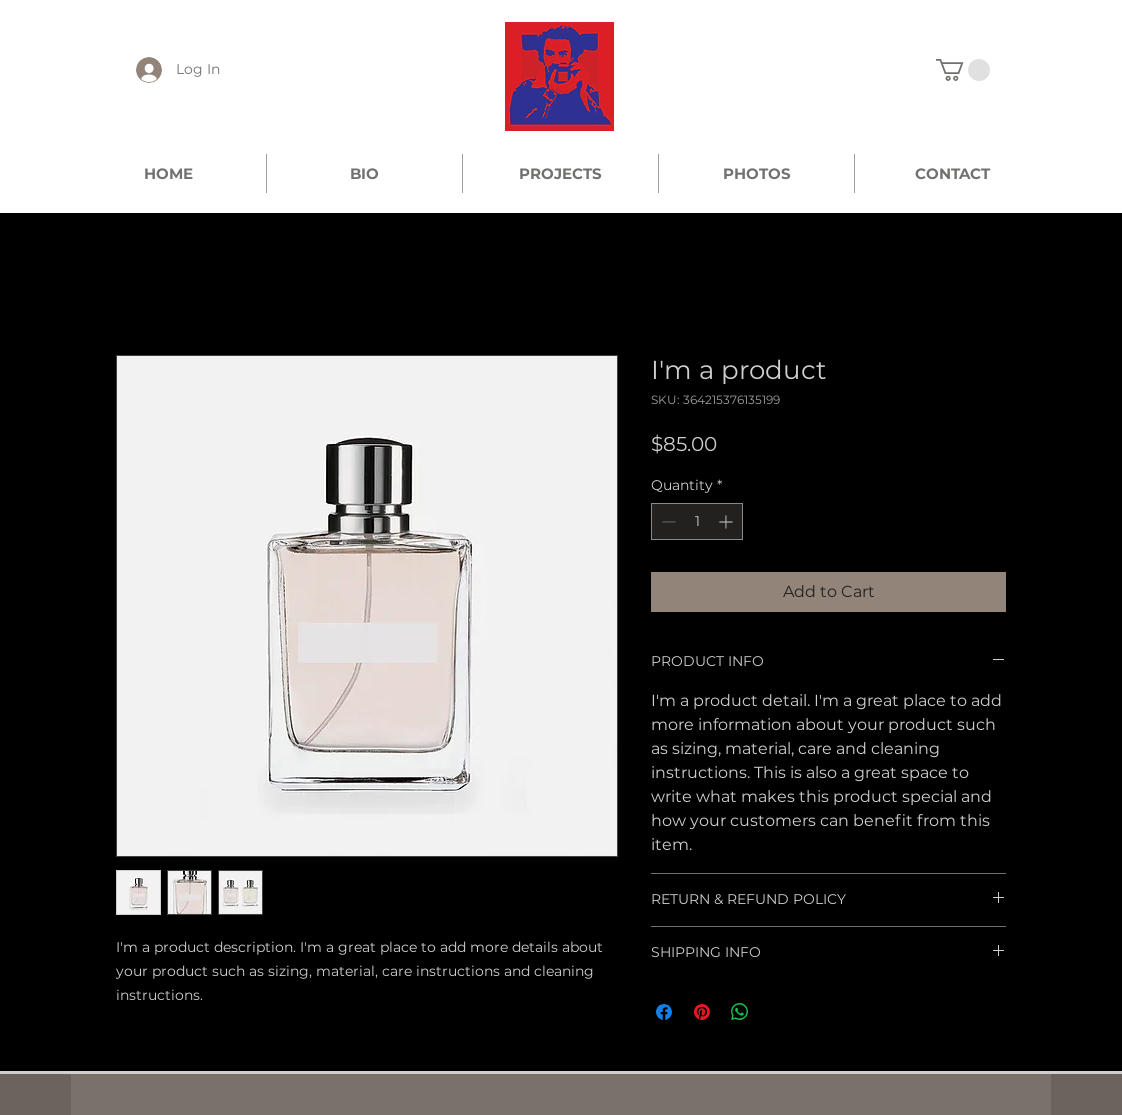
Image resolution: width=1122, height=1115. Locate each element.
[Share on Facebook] (664, 1012)
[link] (963, 70)
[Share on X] (778, 1012)
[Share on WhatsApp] (740, 1012)
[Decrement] (666, 521)
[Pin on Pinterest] (702, 1012)
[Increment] (727, 521)
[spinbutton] (697, 521)
